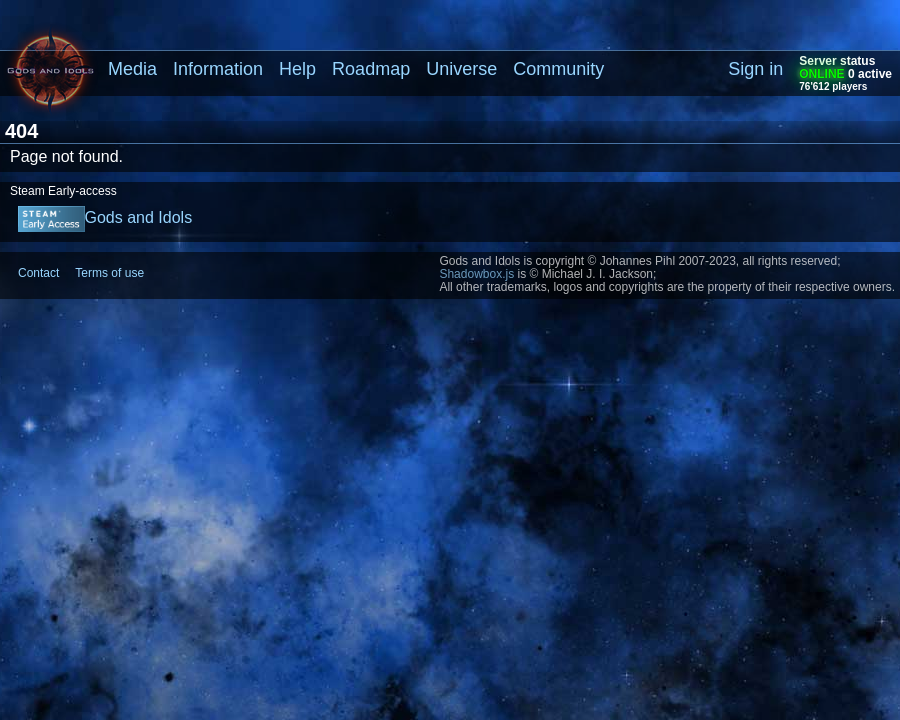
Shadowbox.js (476, 274)
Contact (38, 273)
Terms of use (109, 273)
